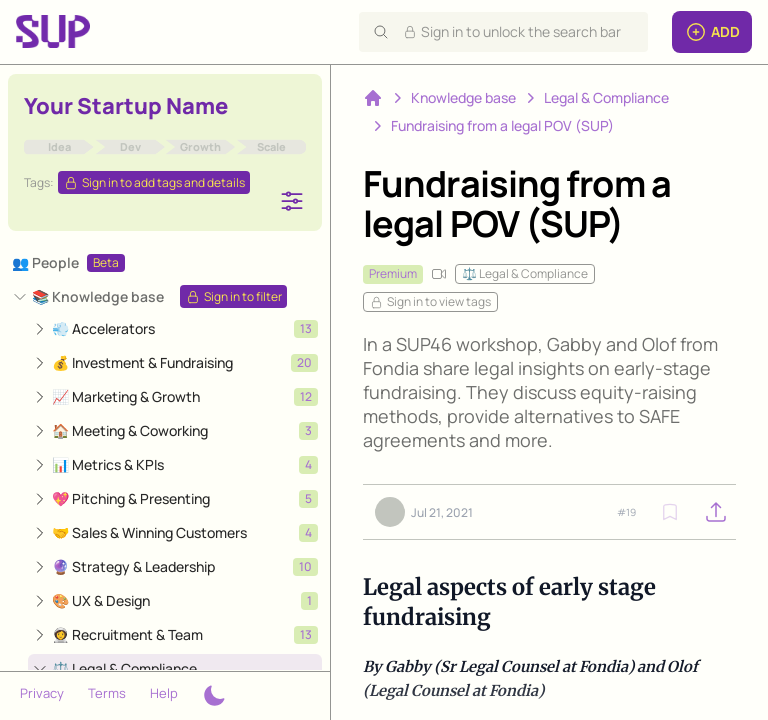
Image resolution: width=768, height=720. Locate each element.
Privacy (42, 693)
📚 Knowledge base (98, 296)
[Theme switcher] (214, 696)
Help (164, 693)
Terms (107, 693)
